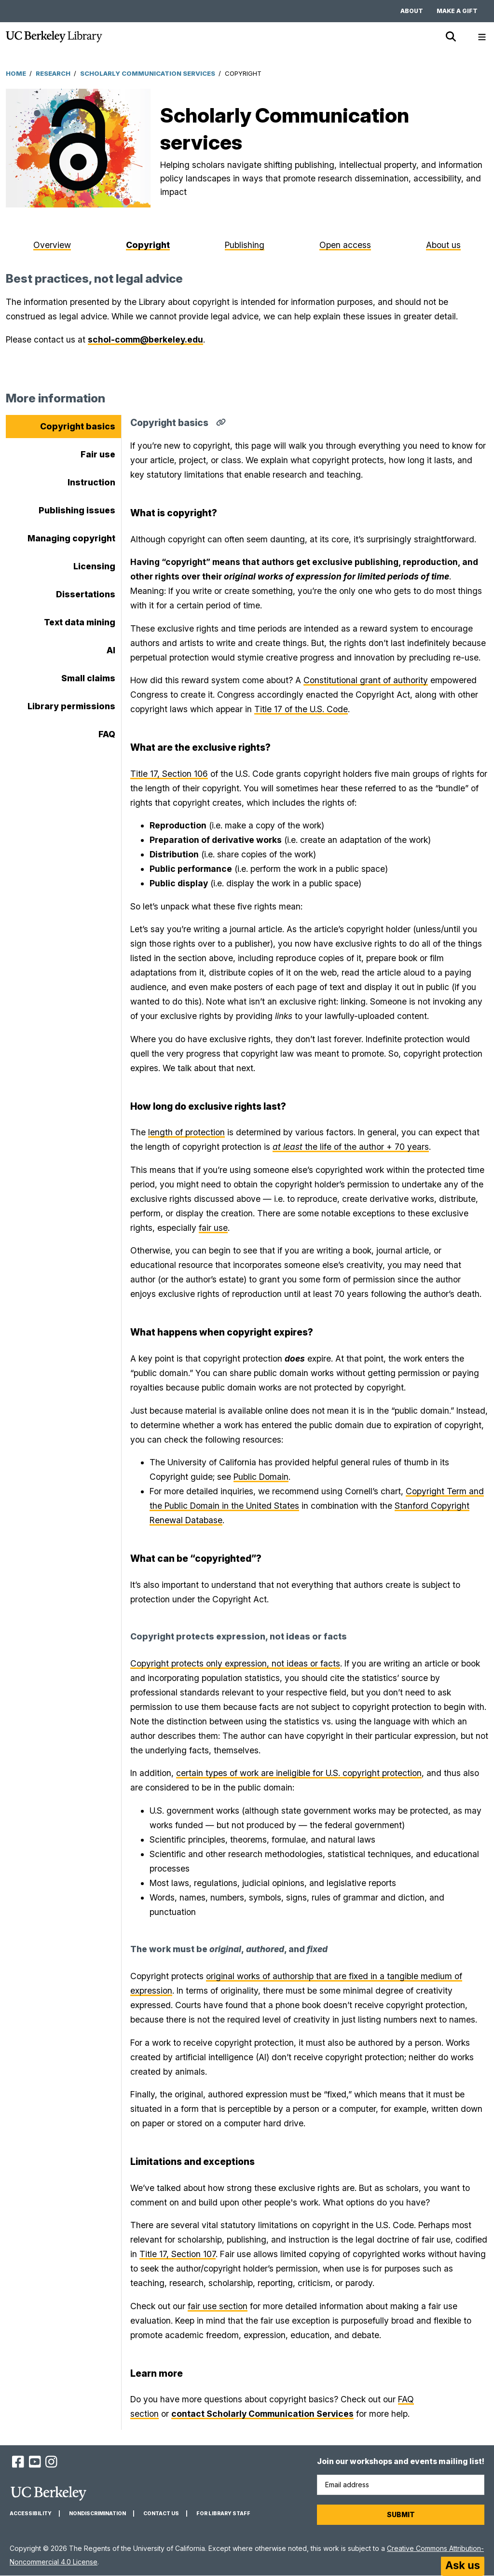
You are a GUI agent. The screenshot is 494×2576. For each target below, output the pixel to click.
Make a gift (457, 10)
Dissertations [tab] (85, 594)
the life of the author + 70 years (351, 1147)
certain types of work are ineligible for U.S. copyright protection (299, 1773)
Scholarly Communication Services (147, 73)
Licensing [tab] (94, 566)
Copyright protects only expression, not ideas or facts (235, 1663)
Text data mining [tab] (79, 622)
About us (443, 245)
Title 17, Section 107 (177, 2254)
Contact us (161, 2513)
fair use (213, 1228)
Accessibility (31, 2513)
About (411, 10)
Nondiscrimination (97, 2513)
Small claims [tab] (88, 678)
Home (16, 73)
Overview (52, 245)
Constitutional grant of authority (365, 680)
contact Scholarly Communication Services (262, 2414)
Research (53, 73)
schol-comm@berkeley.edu (145, 339)
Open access (345, 245)
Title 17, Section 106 (169, 774)
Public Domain (260, 1477)
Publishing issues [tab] (77, 510)
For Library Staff (223, 2513)
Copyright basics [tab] (77, 426)
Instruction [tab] (91, 482)
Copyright (148, 245)
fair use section (217, 2306)
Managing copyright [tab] (71, 538)
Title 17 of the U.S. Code (301, 709)
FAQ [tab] (106, 734)
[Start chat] (462, 2566)
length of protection (186, 1132)
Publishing (244, 245)
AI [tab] (111, 650)
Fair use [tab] (98, 454)
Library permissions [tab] (71, 706)
